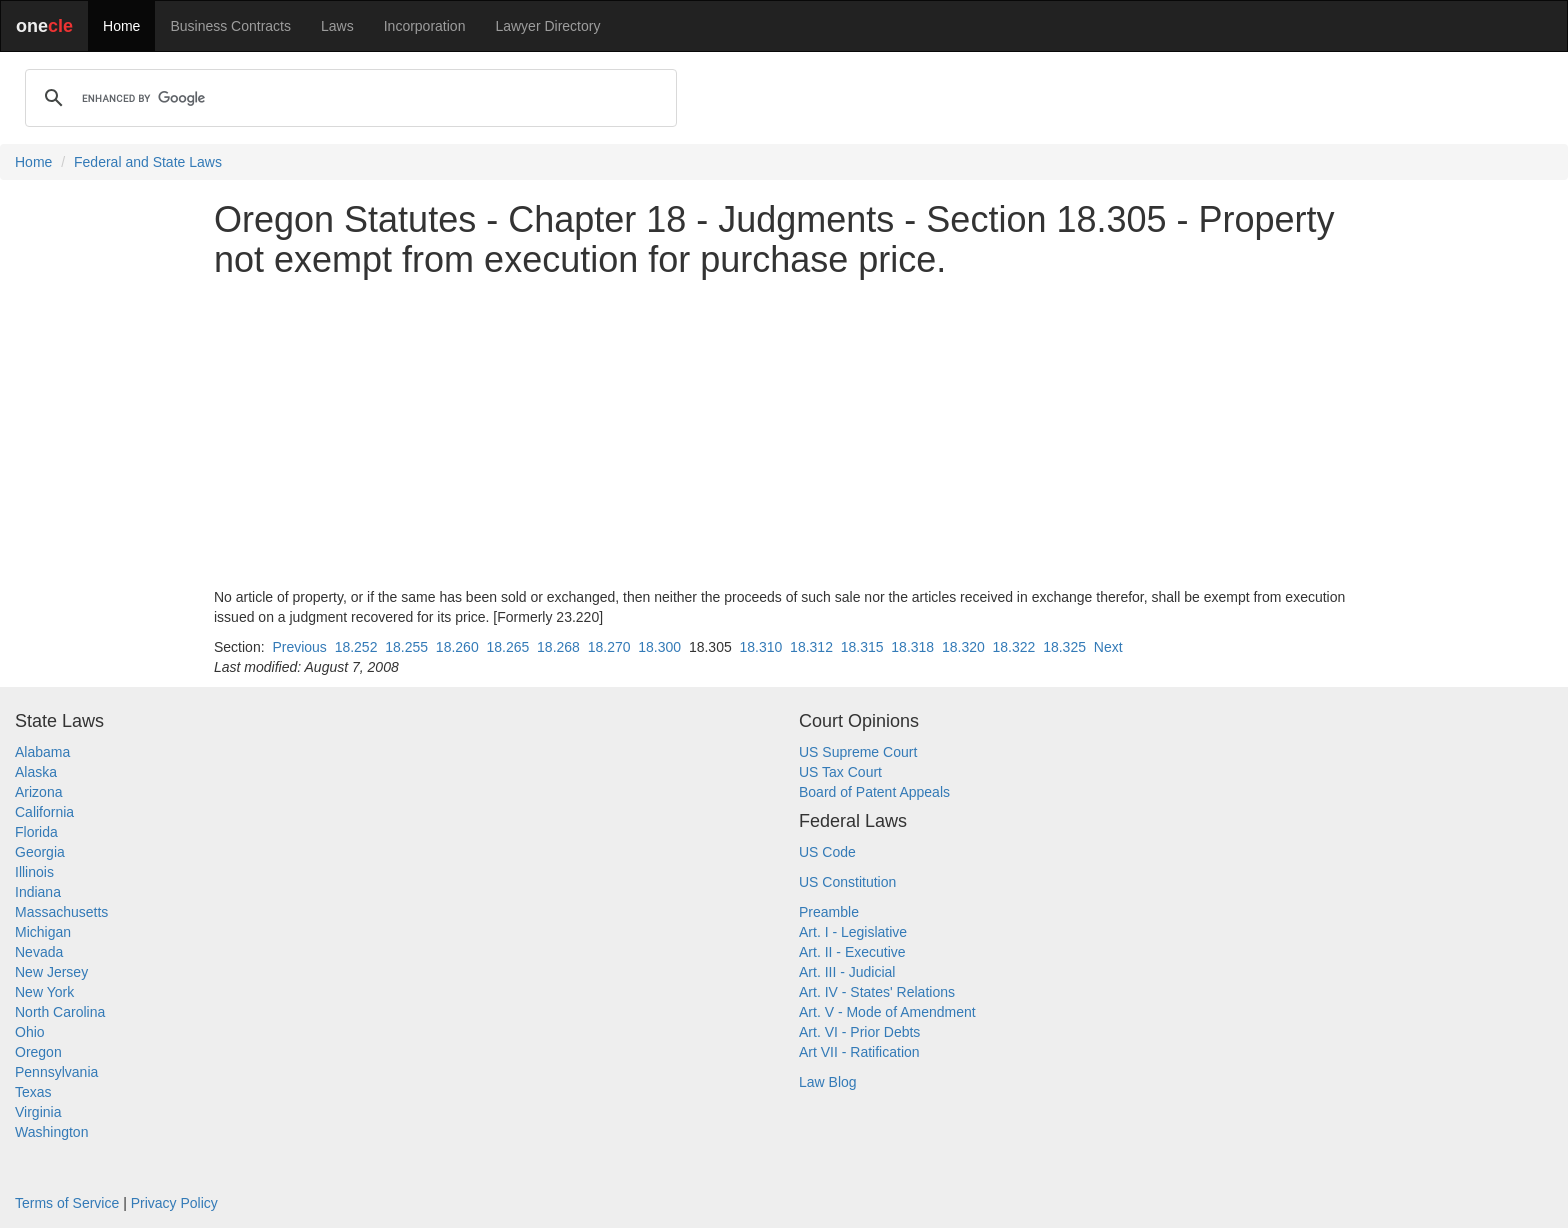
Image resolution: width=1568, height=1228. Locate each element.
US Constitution (847, 882)
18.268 (558, 647)
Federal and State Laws (148, 162)
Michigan (43, 932)
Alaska (36, 772)
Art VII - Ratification (859, 1052)
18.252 (356, 647)
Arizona (38, 792)
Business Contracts (230, 26)
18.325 (1064, 647)
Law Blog (828, 1082)
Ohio (30, 1032)
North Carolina (60, 1012)
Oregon (38, 1052)
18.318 (912, 647)
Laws (337, 26)
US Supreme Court (858, 752)
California (44, 812)
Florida (36, 832)
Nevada (39, 952)
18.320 (963, 647)
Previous (299, 647)
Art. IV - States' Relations (877, 992)
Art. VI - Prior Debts (859, 1032)
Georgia (40, 852)
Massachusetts (61, 912)
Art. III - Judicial (847, 972)
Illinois (34, 872)
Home (121, 26)
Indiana (38, 892)
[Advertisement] (784, 433)
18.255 (406, 647)
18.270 (609, 647)
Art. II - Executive (852, 952)
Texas (33, 1092)
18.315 (862, 647)
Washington (51, 1132)
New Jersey (51, 972)
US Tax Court (840, 772)
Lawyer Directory (547, 26)
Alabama (42, 752)
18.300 (659, 647)
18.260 (457, 647)
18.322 (1014, 647)
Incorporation (425, 26)
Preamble (829, 912)
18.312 (811, 647)
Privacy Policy (174, 1203)
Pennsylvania (56, 1072)
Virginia (38, 1112)
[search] (348, 98)
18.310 (761, 647)
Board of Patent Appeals (874, 792)
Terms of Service (67, 1203)
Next (1108, 647)
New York (44, 992)
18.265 (507, 647)
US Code (827, 852)
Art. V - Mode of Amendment (887, 1012)
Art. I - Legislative (853, 932)
